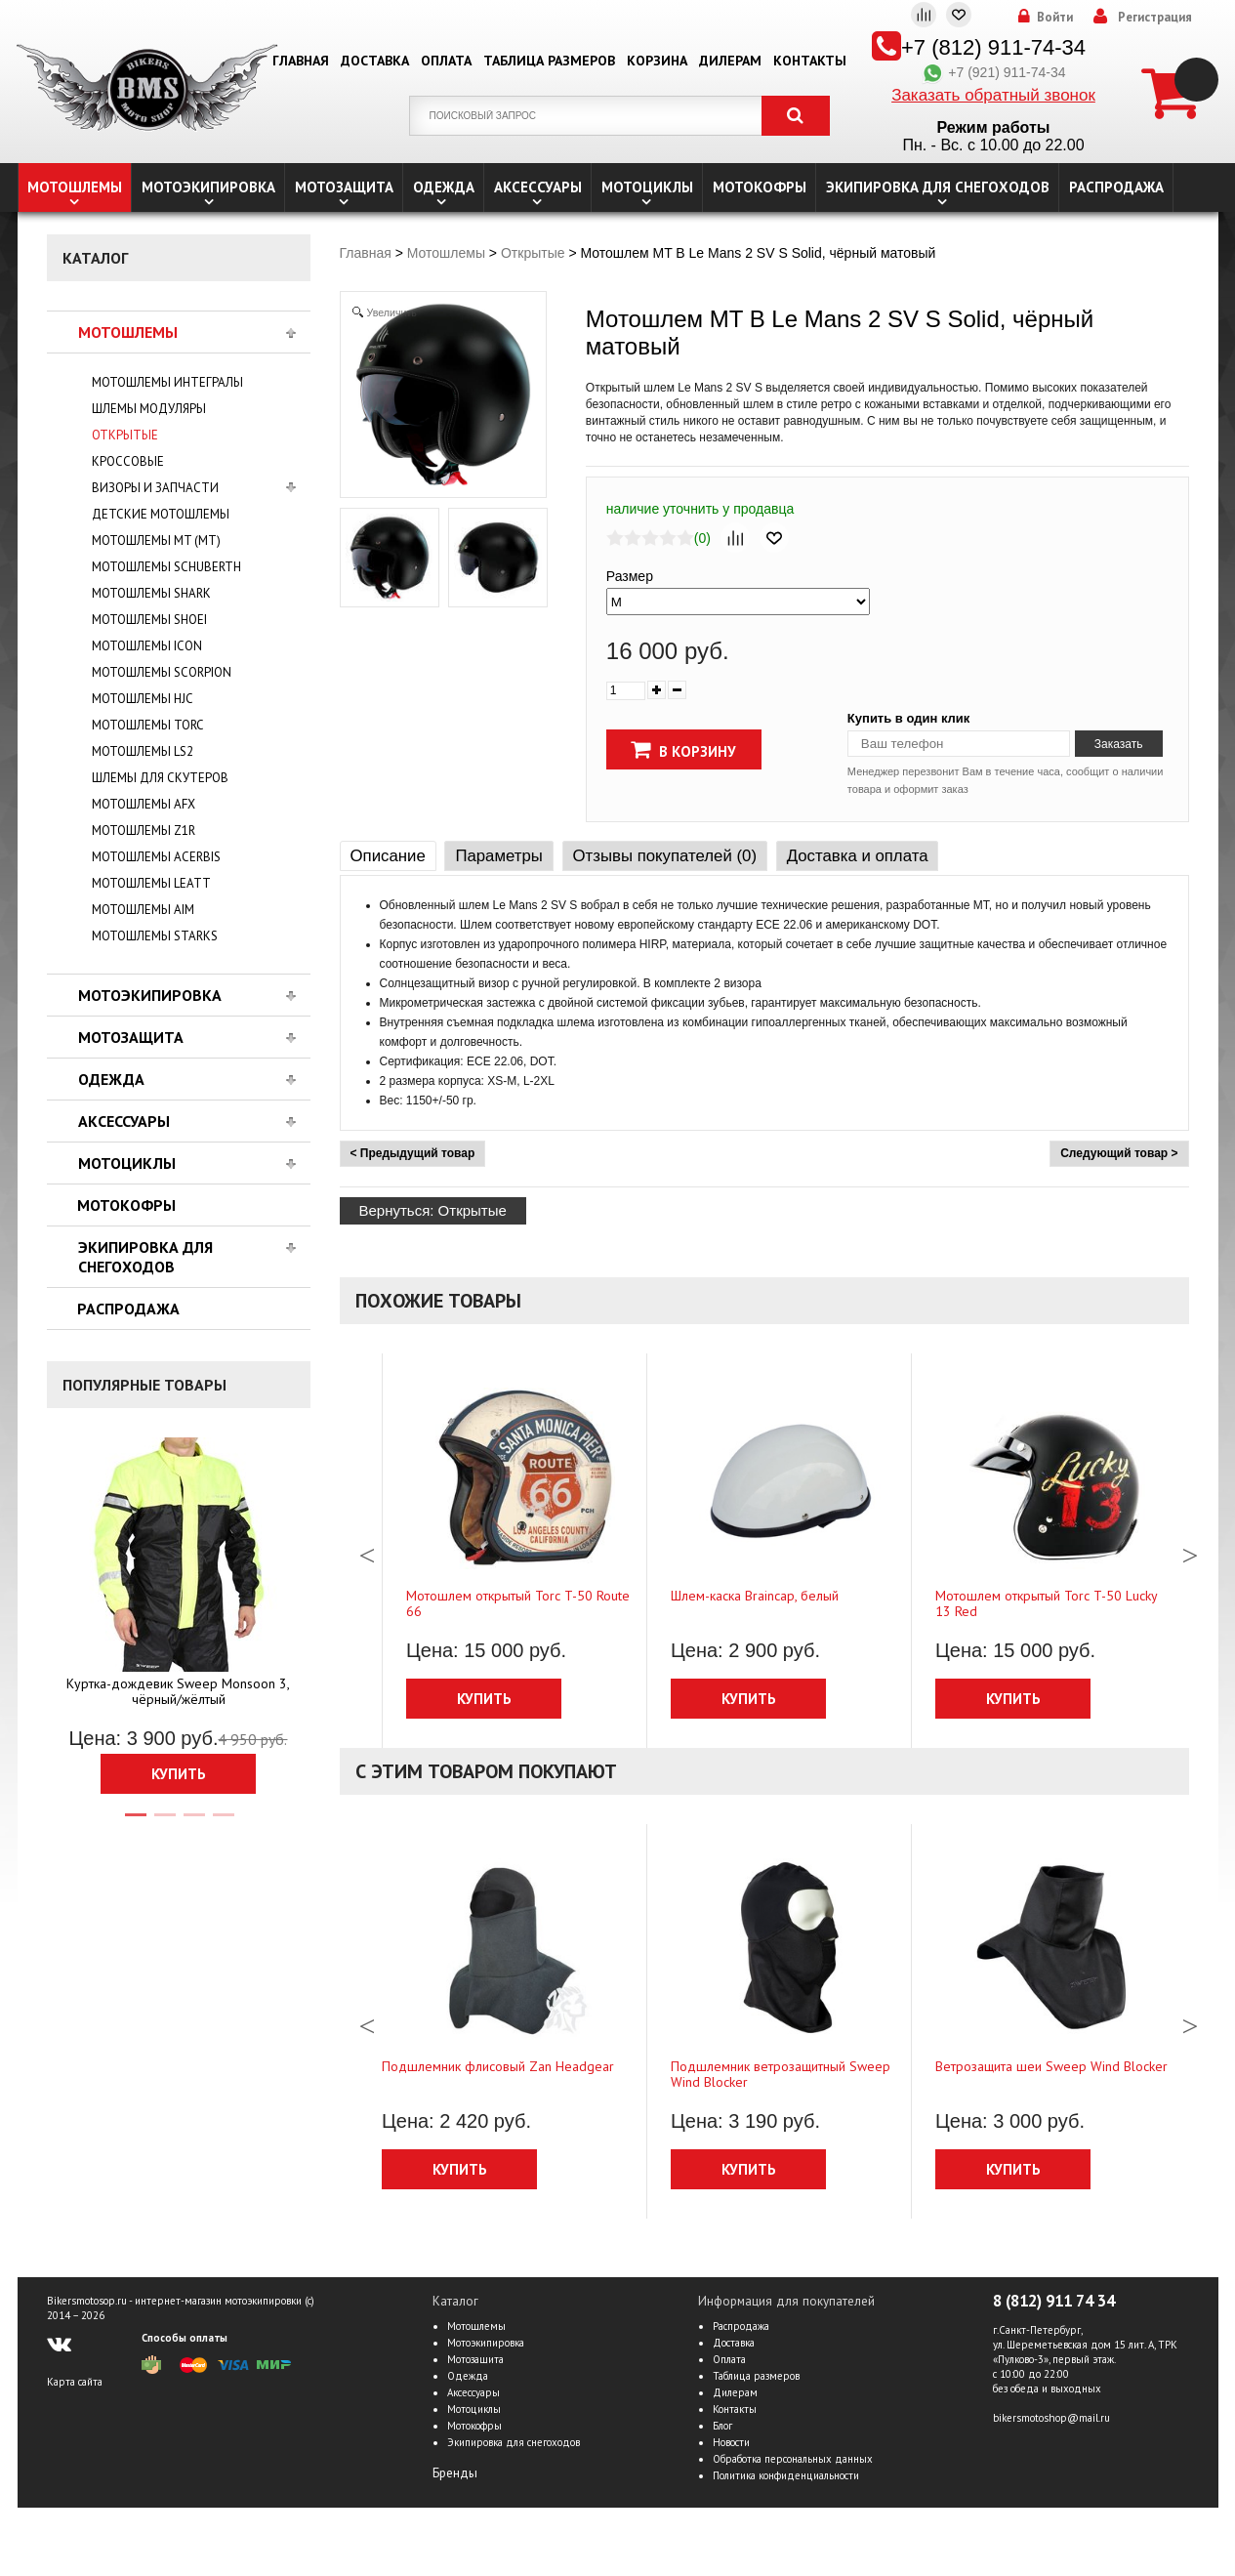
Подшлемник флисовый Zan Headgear (498, 2066)
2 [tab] (164, 1823)
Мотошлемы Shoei (149, 619)
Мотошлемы (74, 187)
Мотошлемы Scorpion (161, 672)
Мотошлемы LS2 (142, 751)
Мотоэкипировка (208, 187)
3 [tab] (193, 1823)
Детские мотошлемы (160, 514)
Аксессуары (538, 187)
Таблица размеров (549, 60)
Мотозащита (344, 187)
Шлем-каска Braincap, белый (755, 1595)
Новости (731, 2442)
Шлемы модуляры (149, 408)
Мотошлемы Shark (151, 593)
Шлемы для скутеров (160, 777)
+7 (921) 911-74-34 (993, 72)
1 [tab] (134, 1823)
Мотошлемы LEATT (151, 883)
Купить (178, 1774)
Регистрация (1155, 17)
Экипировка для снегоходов (938, 187)
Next (1190, 1550)
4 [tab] (222, 1823)
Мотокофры (759, 187)
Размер (629, 576)
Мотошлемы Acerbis (156, 857)
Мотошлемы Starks (155, 936)
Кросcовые (128, 461)
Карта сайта (75, 2382)
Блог (722, 2425)
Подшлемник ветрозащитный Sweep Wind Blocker (780, 2074)
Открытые (125, 435)
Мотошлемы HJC (142, 698)
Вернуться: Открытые (433, 1210)
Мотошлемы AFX (143, 804)
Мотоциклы (647, 187)
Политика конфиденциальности (786, 2475)
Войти (1055, 17)
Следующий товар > (1118, 1153)
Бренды (454, 2473)
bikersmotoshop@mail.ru (1051, 2418)
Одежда (443, 187)
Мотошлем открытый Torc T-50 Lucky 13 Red (1046, 1603)
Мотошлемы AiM (143, 909)
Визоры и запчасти (155, 487)
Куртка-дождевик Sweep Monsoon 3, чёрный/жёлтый (178, 1691)
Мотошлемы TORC (148, 725)
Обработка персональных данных (793, 2459)
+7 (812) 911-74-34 (993, 47)
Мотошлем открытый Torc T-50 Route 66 (518, 1603)
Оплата (446, 60)
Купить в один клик (908, 718)
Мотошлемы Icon (147, 646)
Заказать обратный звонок (993, 95)
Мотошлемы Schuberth (166, 567)
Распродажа (1116, 187)
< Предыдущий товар (412, 1153)
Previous (367, 1550)
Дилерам (730, 60)
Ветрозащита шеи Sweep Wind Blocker (1051, 2066)
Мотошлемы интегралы (167, 382)
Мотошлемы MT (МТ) (156, 540)
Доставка (375, 60)
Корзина (657, 60)
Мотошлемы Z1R (143, 830)
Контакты (809, 60)
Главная (300, 60)
